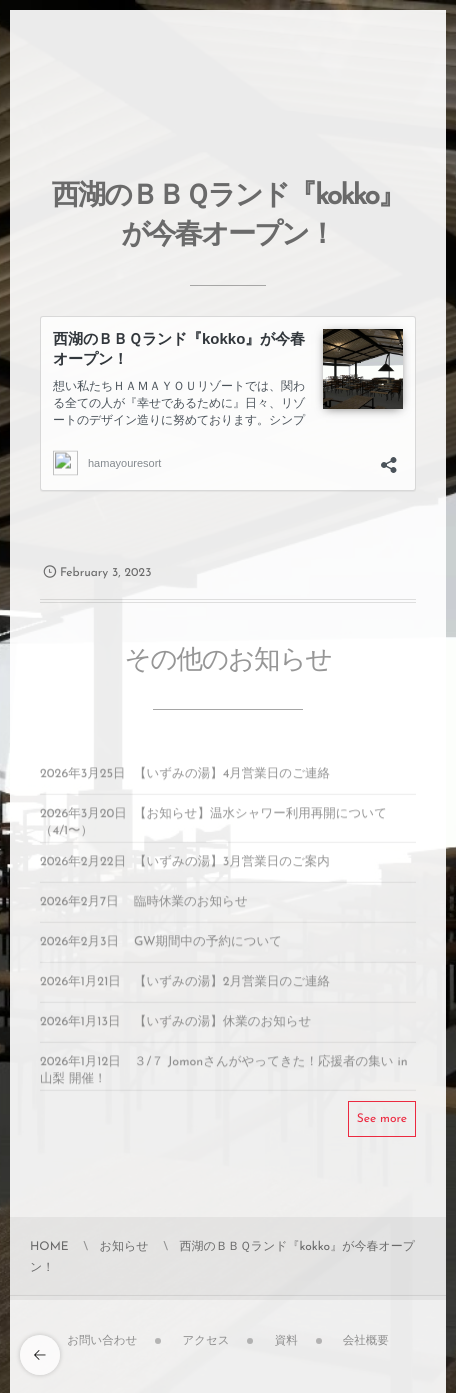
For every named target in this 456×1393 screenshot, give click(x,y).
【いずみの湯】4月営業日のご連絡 (232, 780)
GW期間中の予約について (208, 948)
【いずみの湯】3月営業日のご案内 (232, 868)
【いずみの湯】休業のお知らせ (222, 1028)
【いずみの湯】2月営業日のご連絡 (232, 988)
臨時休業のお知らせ (191, 908)
